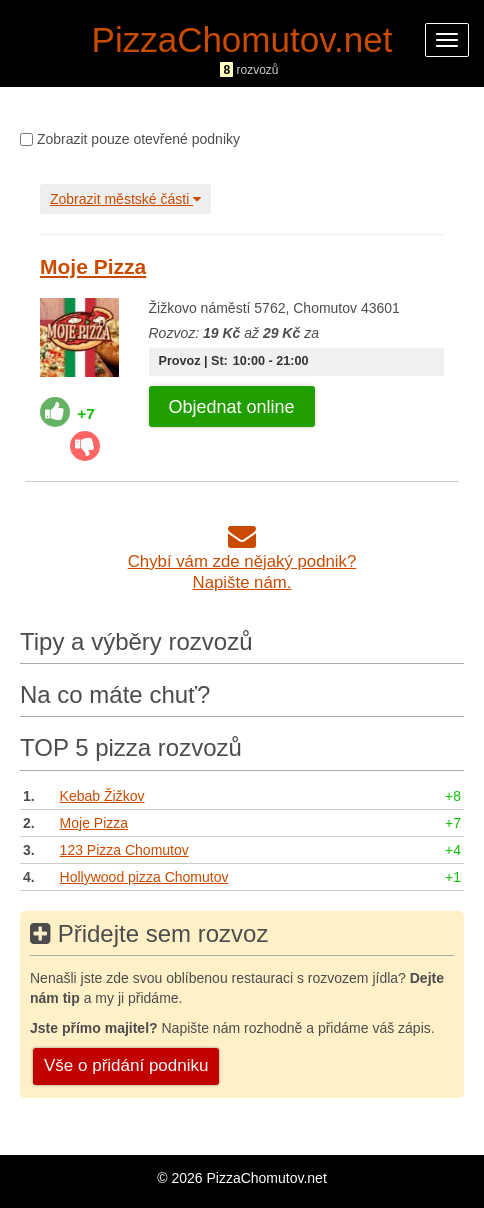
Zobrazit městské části (125, 199)
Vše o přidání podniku (126, 1065)
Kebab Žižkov (102, 796)
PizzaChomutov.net (242, 39)
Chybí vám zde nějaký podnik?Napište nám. (242, 561)
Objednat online (232, 407)
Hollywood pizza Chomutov (144, 877)
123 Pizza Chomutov (124, 850)
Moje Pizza (93, 266)
